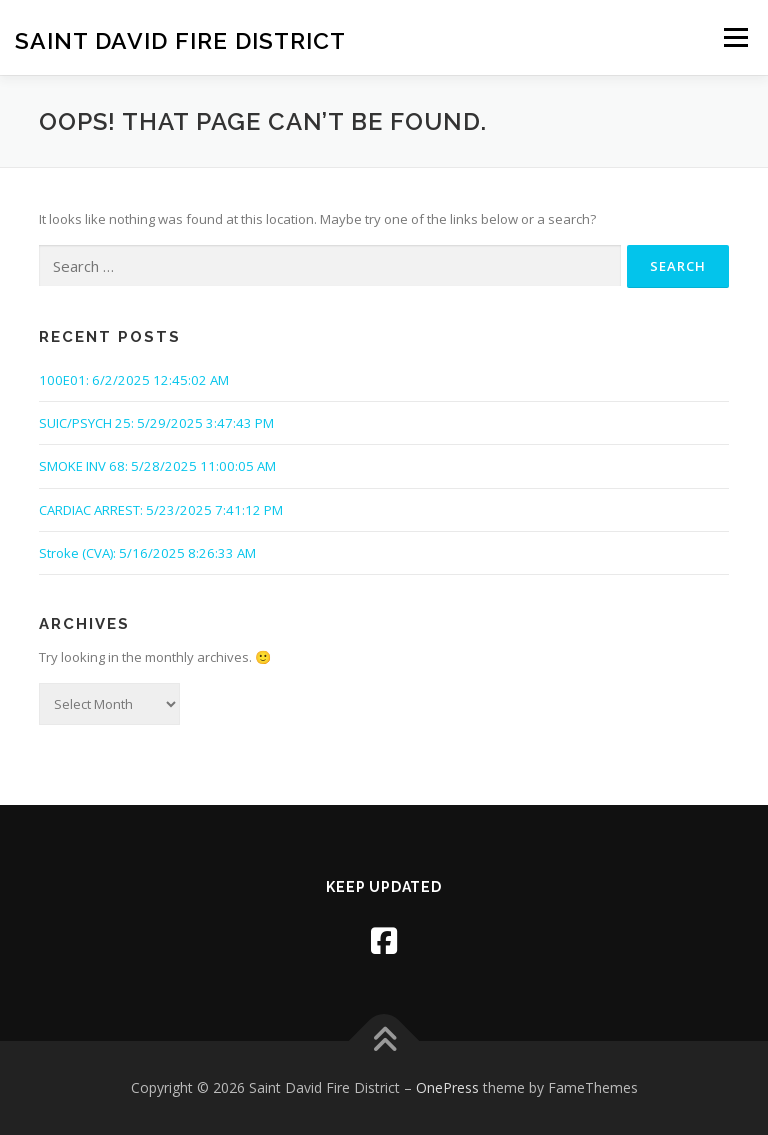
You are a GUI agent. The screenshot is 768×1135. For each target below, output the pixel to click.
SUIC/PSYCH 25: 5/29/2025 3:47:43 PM (156, 423)
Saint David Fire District (180, 39)
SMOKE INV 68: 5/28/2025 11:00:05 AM (157, 466)
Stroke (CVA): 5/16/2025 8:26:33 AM (147, 553)
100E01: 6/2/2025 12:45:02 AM (134, 380)
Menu (735, 37)
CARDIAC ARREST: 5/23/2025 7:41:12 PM (161, 510)
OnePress (447, 1087)
